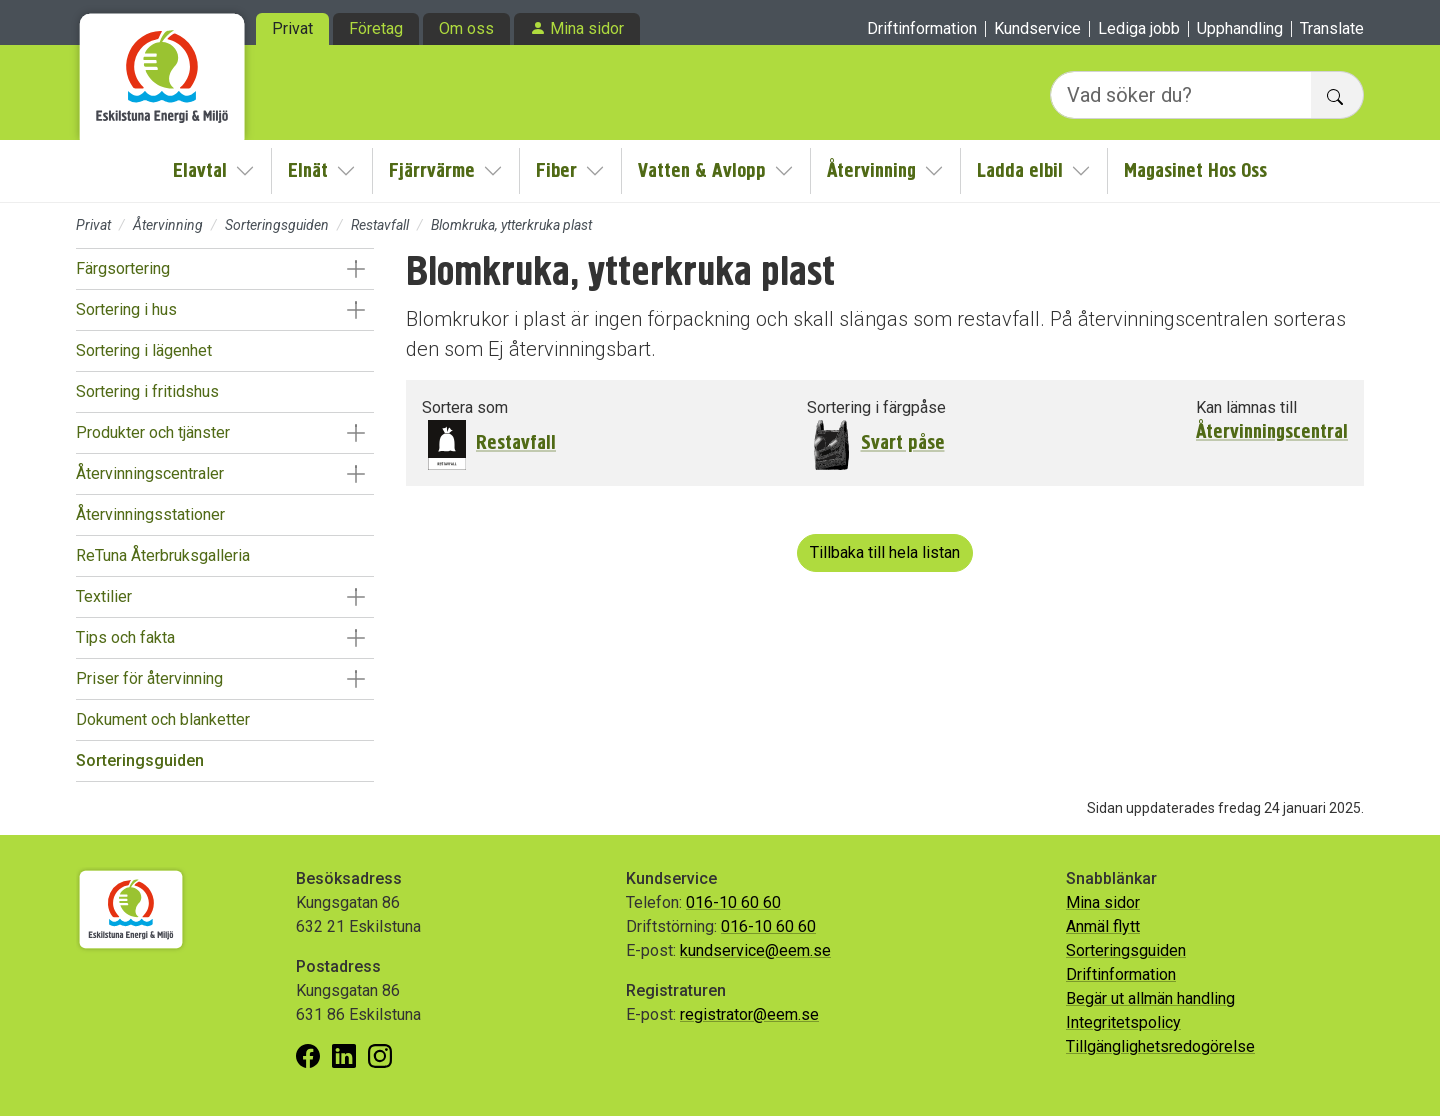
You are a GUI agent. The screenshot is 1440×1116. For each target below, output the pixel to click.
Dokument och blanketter (163, 719)
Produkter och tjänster (153, 432)
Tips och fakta (125, 637)
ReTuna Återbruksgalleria (163, 555)
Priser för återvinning (149, 678)
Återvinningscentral (1272, 432)
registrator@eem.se (749, 1014)
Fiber (556, 170)
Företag (376, 28)
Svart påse (903, 442)
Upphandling (1240, 29)
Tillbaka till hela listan (885, 552)
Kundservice (1037, 29)
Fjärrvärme (432, 170)
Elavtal (200, 170)
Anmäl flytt (1103, 926)
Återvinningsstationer (150, 514)
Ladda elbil (1020, 170)
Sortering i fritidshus (147, 391)
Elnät (308, 170)
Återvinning (871, 170)
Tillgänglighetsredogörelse (1160, 1046)
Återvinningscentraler (150, 473)
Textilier (104, 596)
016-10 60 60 (733, 902)
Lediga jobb (1139, 29)
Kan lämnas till (1246, 407)
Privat (292, 28)
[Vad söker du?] (1181, 95)
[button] (355, 269)
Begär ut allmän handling (1150, 998)
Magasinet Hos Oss (1195, 170)
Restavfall (380, 225)
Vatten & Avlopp (702, 170)
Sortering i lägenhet (144, 350)
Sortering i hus (126, 309)
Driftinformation (922, 29)
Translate (1332, 29)
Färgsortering (123, 268)
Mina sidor (587, 28)
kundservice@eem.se (755, 950)
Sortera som (465, 407)
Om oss (466, 28)
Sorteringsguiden (277, 225)
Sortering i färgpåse (876, 407)
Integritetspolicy (1123, 1022)
